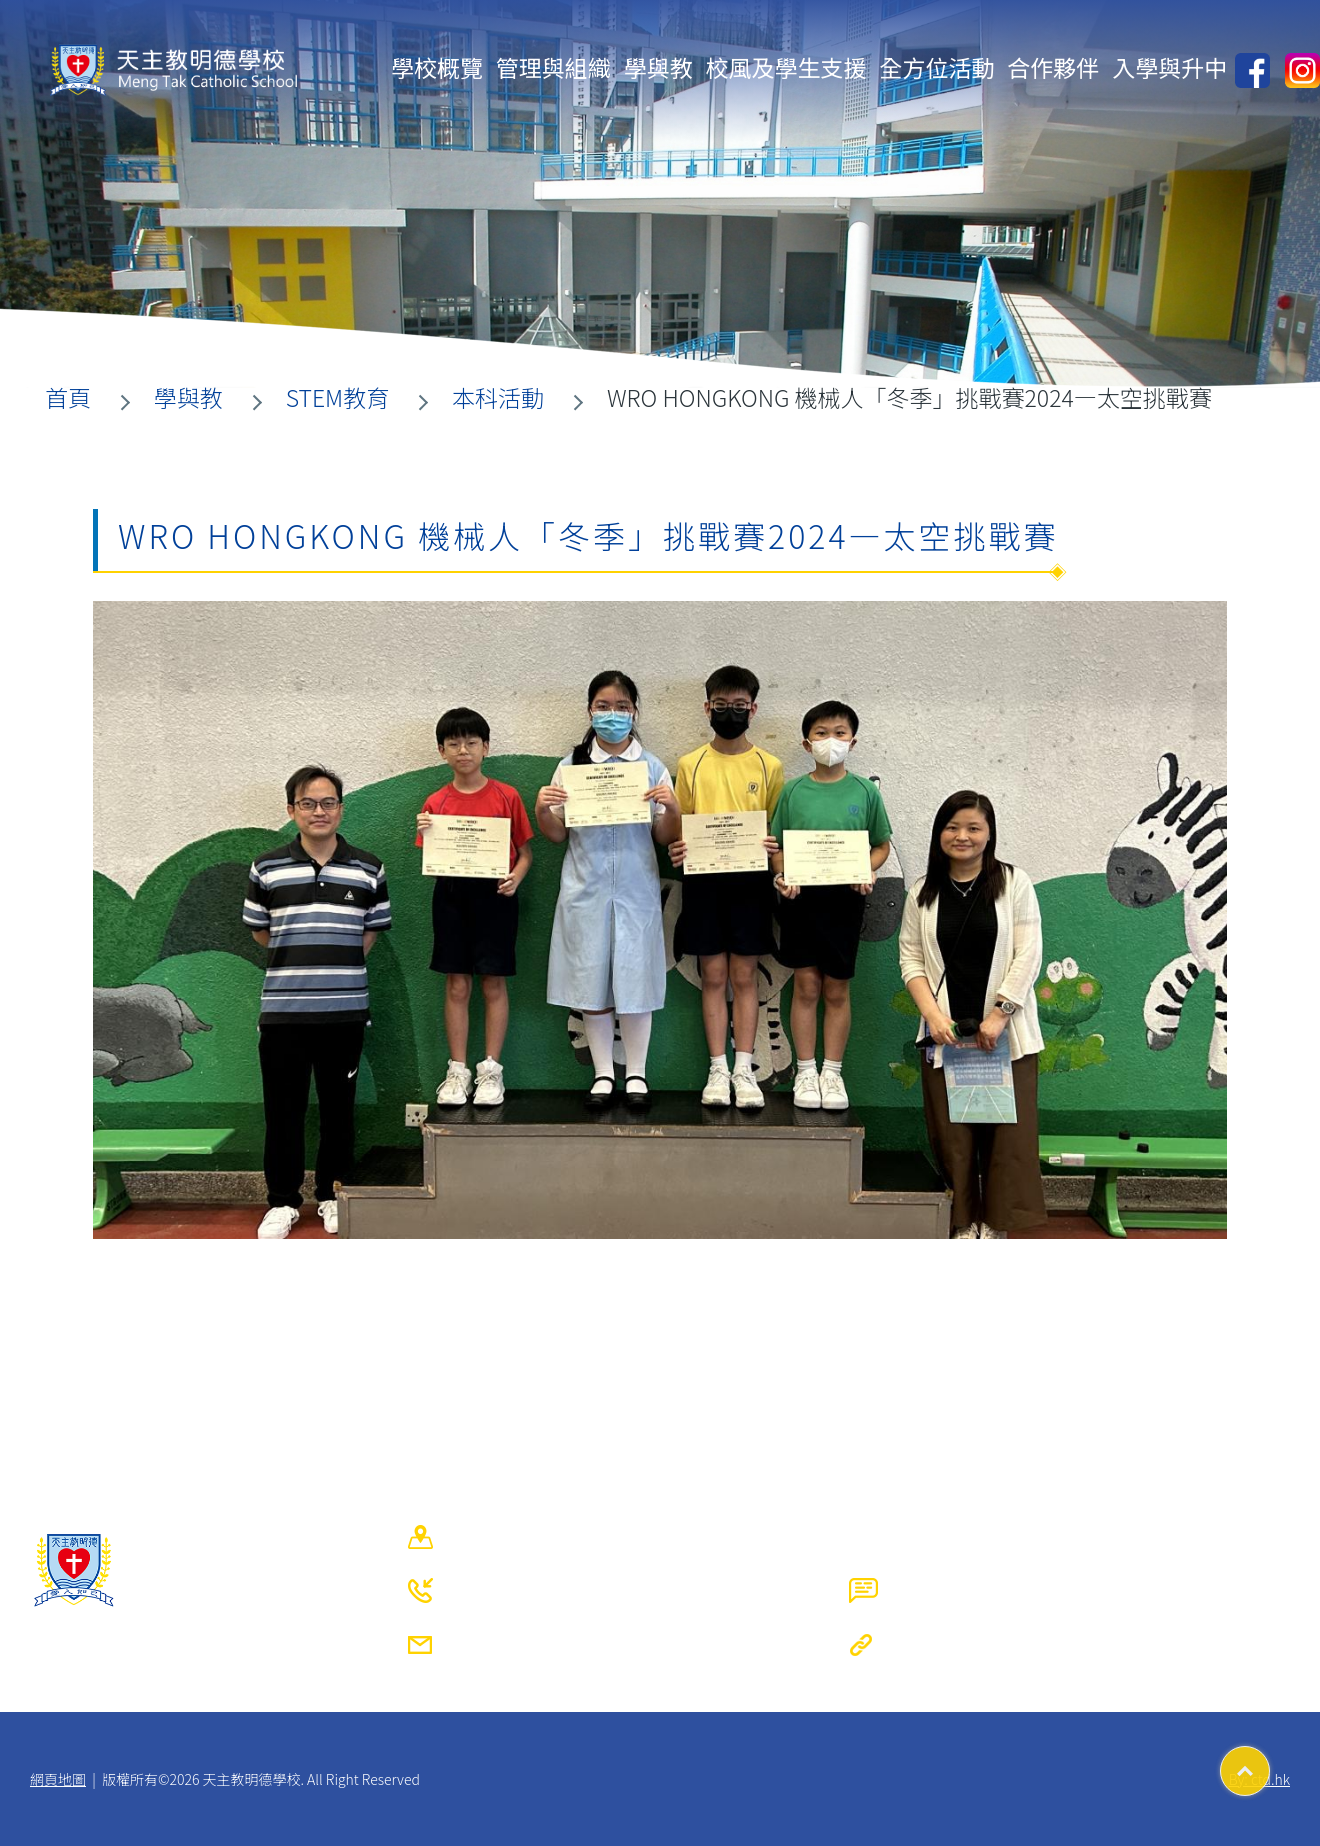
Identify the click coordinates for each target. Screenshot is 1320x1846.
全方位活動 (936, 67)
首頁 (68, 397)
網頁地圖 (58, 1779)
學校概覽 (437, 67)
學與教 (658, 67)
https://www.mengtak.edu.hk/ (1107, 1645)
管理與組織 (553, 67)
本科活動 (498, 397)
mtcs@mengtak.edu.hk (632, 1645)
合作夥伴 (1053, 67)
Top (1269, 1764)
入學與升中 (1169, 67)
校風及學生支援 (786, 67)
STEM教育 (338, 397)
